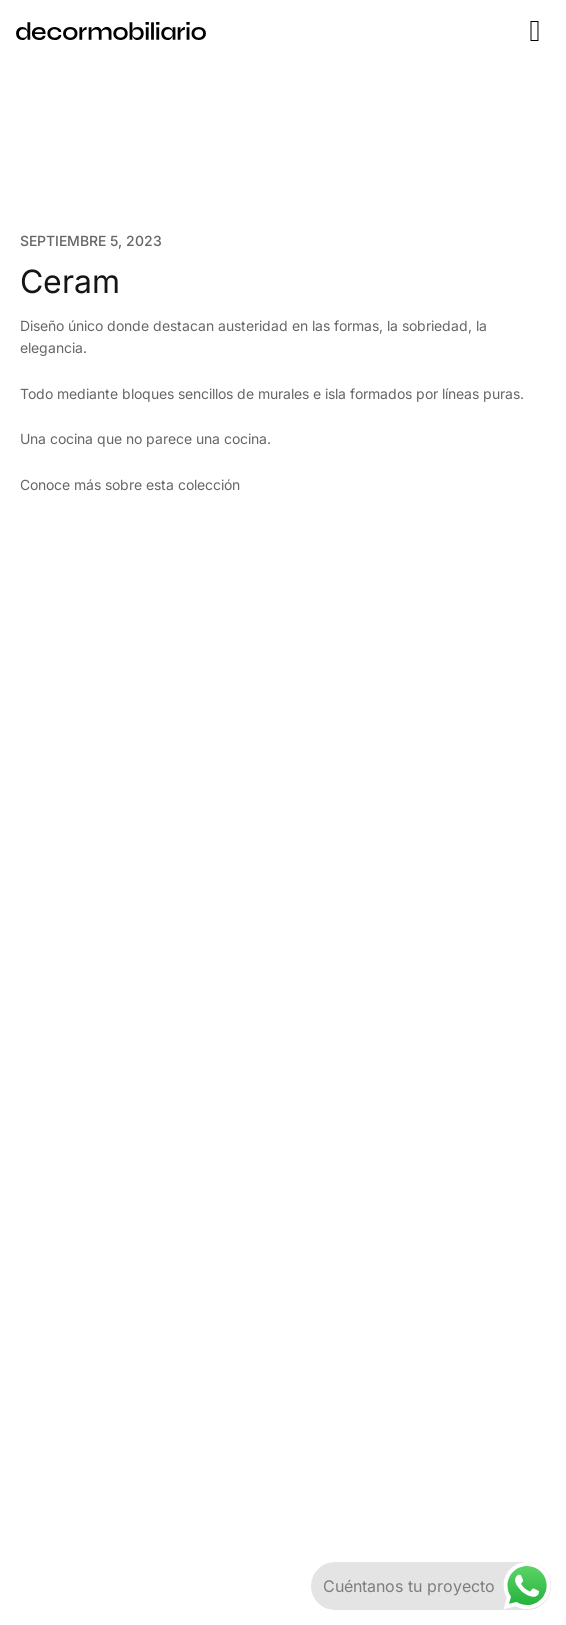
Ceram (70, 281)
